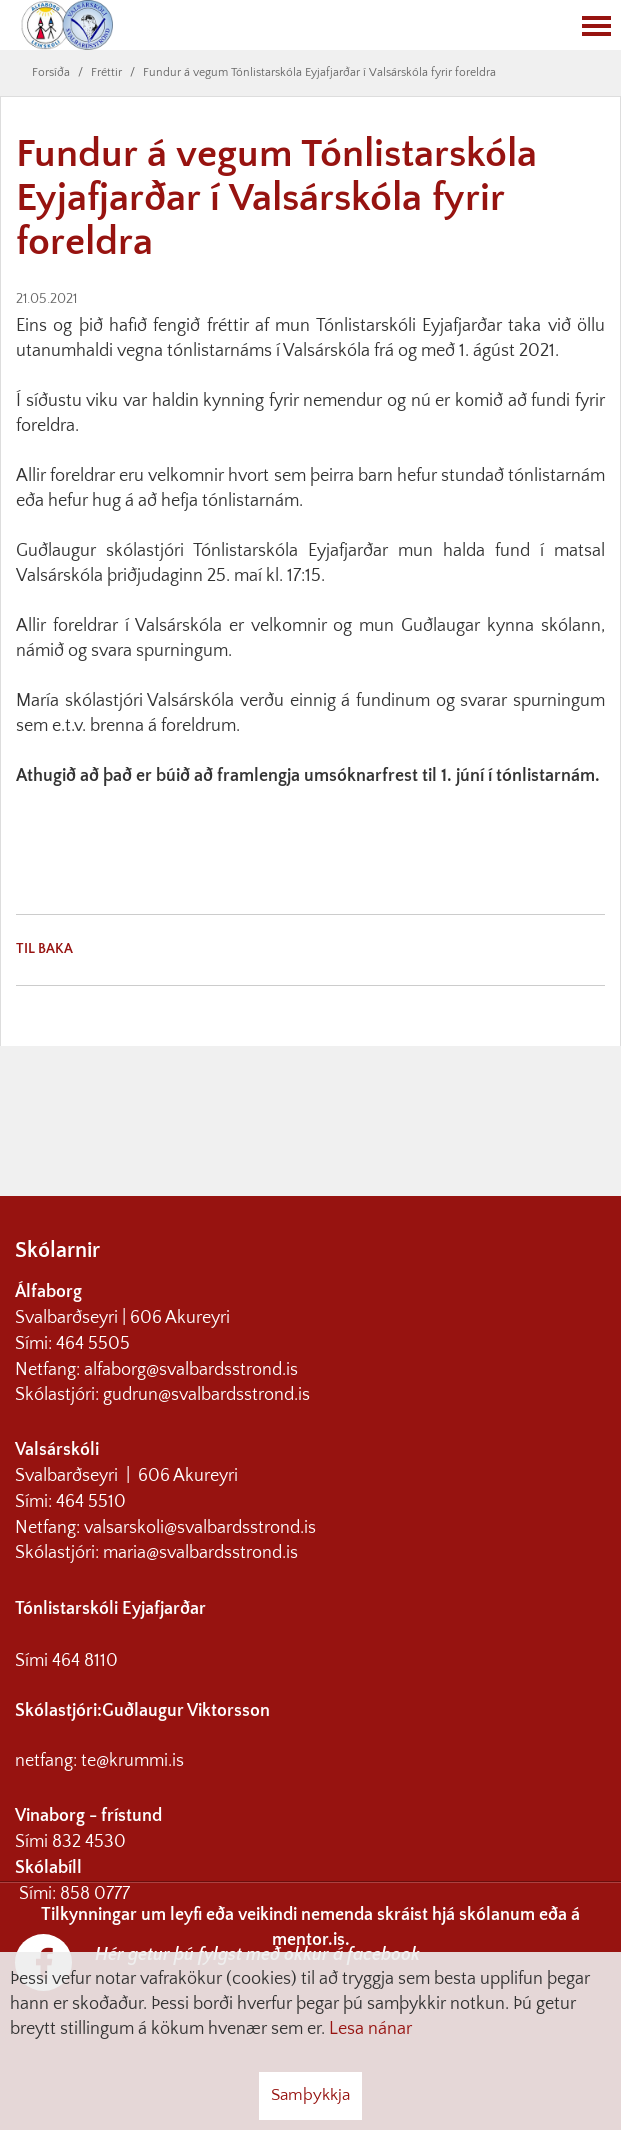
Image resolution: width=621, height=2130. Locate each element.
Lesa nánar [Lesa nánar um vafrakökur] (370, 2029)
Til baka (44, 949)
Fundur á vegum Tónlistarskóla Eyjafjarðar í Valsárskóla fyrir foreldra (319, 72)
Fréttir (106, 72)
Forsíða (51, 72)
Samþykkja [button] (310, 2095)
